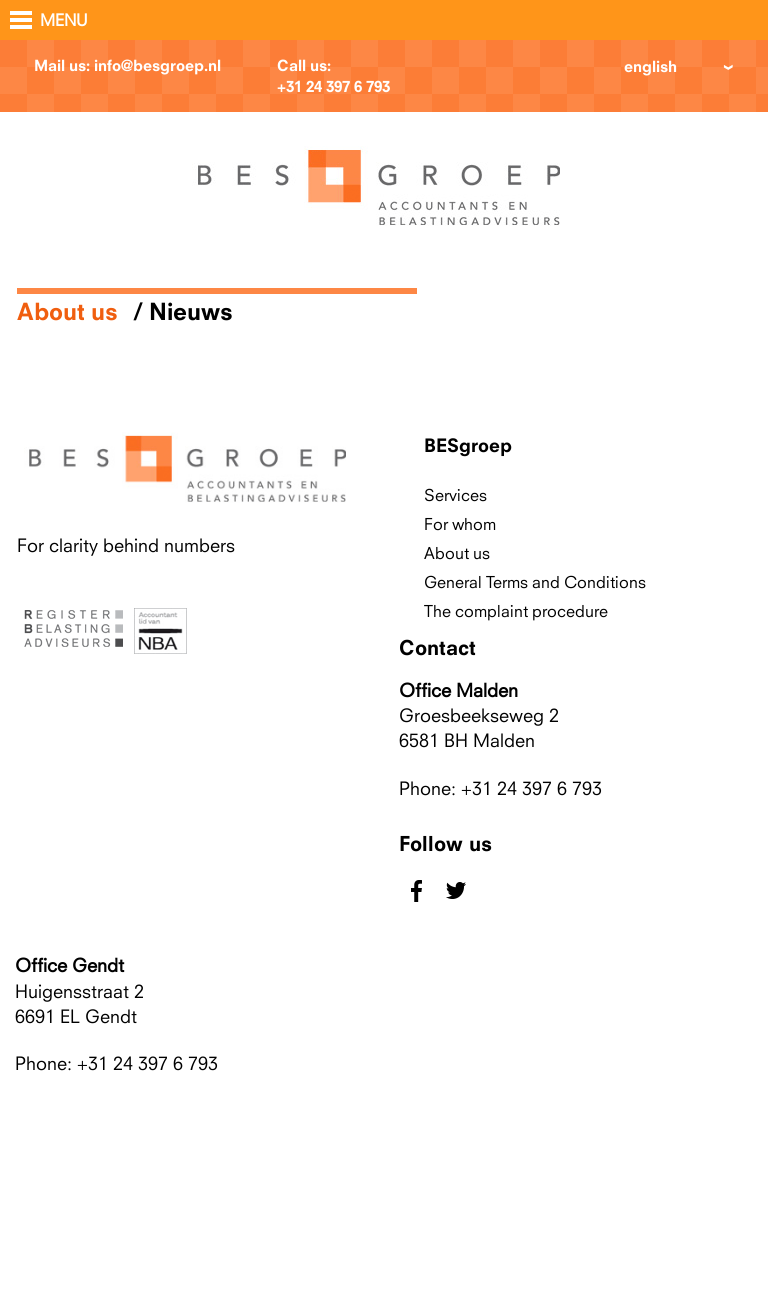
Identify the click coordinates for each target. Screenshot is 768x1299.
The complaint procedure (516, 611)
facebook (416, 890)
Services (455, 495)
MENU (64, 20)
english (650, 66)
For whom (460, 524)
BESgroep (468, 445)
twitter (455, 890)
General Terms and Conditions (535, 582)
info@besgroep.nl (157, 65)
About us (67, 311)
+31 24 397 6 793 (333, 86)
